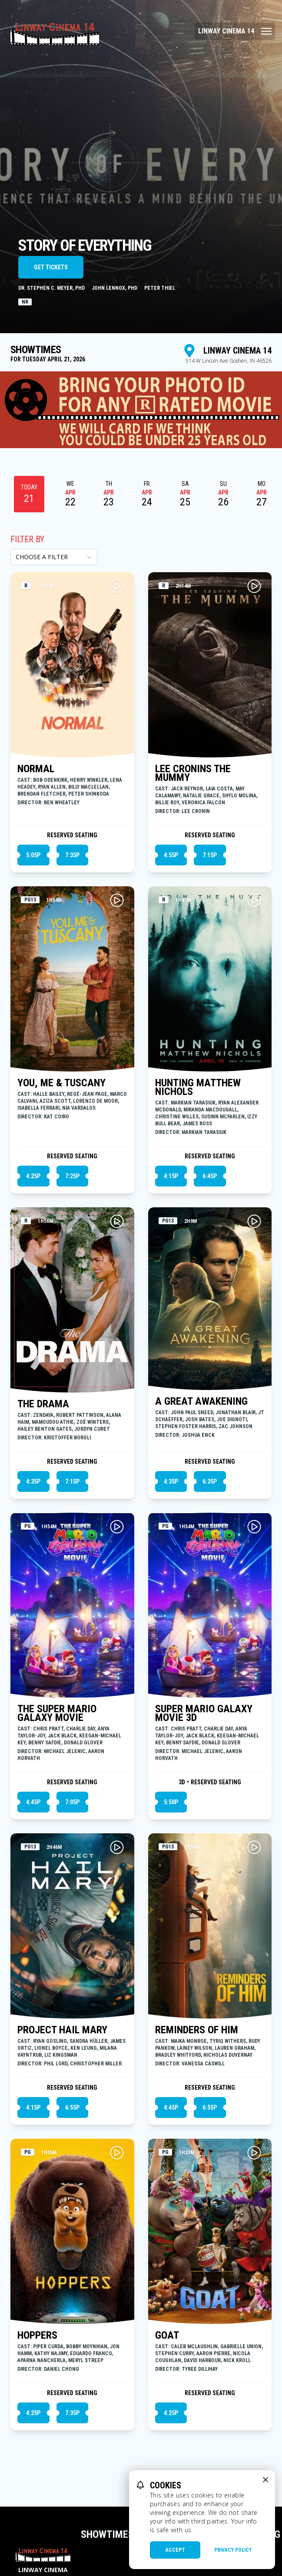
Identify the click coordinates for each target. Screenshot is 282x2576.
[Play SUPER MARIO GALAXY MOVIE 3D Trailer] (254, 1527)
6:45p (209, 1176)
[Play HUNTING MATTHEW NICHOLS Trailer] (254, 900)
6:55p (72, 2107)
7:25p (72, 1176)
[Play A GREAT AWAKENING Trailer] (254, 1221)
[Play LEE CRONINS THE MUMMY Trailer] (254, 586)
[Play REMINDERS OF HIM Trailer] (254, 1847)
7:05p (72, 1802)
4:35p (33, 1481)
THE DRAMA (43, 1404)
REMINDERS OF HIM (196, 2030)
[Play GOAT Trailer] (254, 2153)
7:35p (72, 855)
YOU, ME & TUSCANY (61, 1083)
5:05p (33, 855)
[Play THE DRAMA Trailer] (117, 1221)
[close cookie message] (265, 2479)
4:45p (33, 1802)
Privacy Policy (233, 2550)
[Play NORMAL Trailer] (117, 586)
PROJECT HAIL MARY (62, 2030)
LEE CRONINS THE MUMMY (193, 773)
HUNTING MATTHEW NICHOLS (198, 1087)
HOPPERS (37, 2335)
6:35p (209, 1481)
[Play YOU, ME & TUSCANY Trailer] (117, 900)
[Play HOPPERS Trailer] (117, 2153)
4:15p (171, 1176)
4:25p (33, 1176)
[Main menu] (235, 31)
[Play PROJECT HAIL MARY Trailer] (117, 1847)
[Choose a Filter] (53, 557)
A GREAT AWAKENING (201, 1401)
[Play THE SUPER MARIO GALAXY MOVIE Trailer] (117, 1527)
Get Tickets (51, 267)
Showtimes (107, 2534)
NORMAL (35, 769)
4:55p (171, 855)
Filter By (27, 539)
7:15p (209, 855)
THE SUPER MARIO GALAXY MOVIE (56, 1713)
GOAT (167, 2335)
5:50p (171, 1802)
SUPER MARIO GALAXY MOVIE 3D (203, 1713)
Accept (175, 2550)
